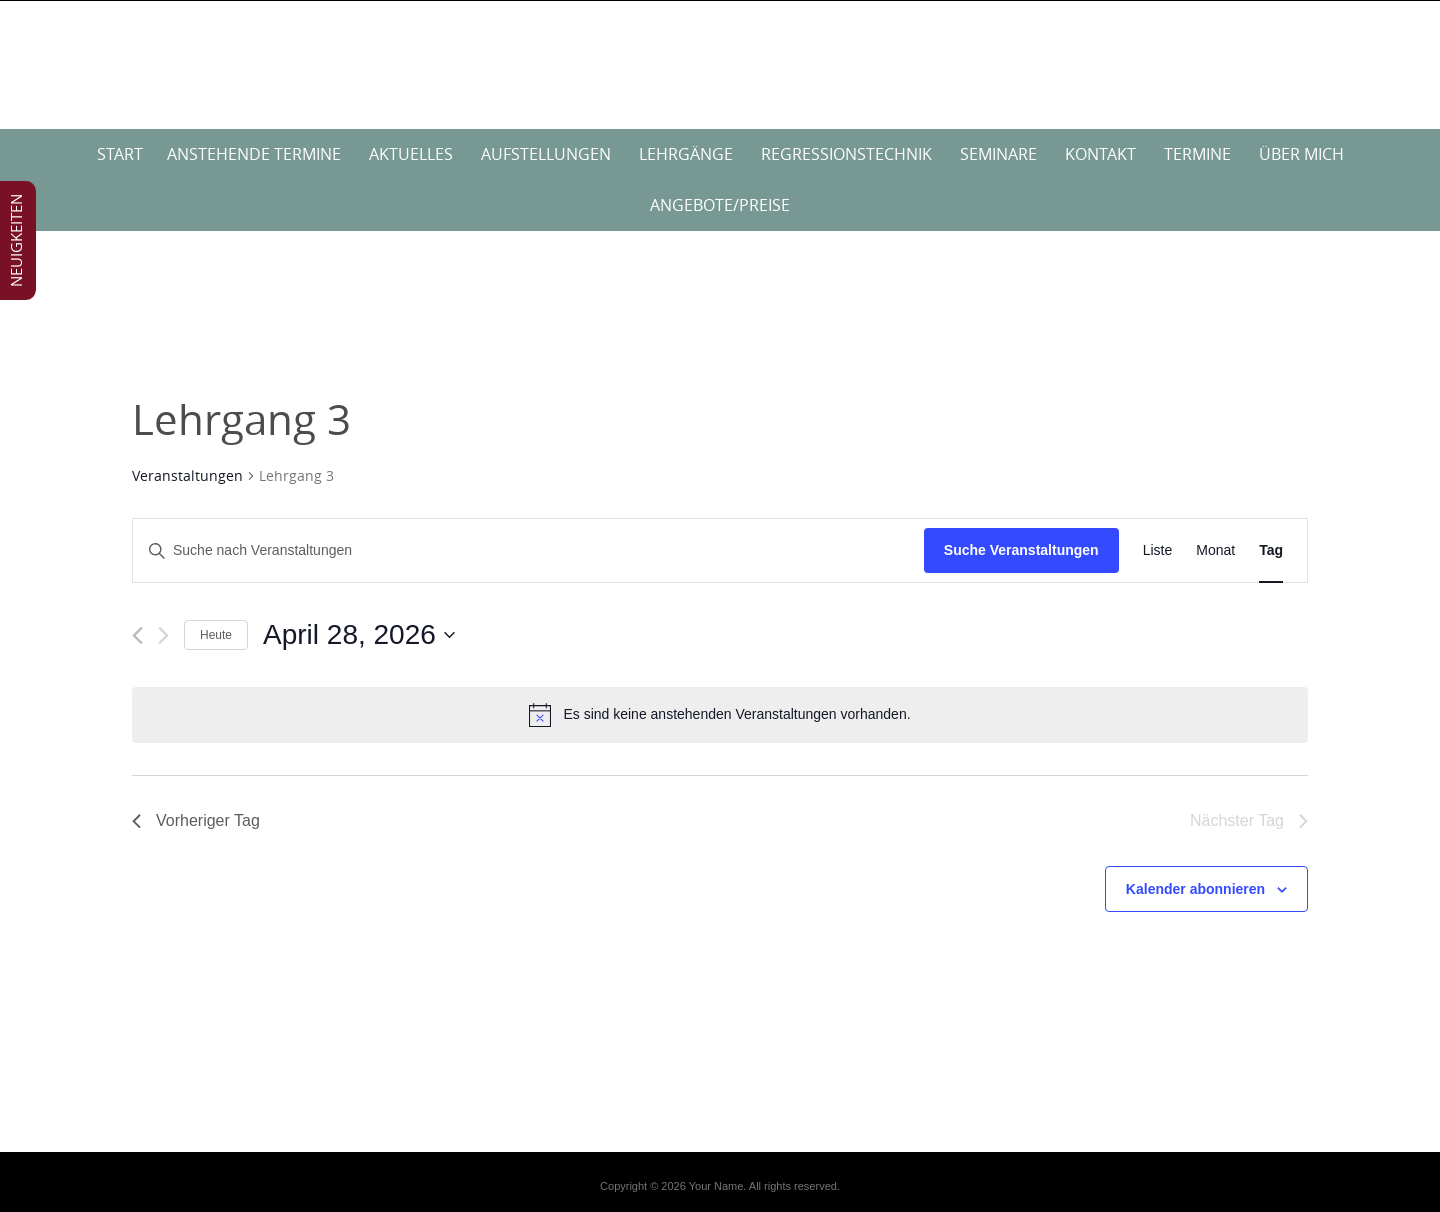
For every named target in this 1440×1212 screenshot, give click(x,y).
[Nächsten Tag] (163, 635)
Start (120, 154)
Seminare (998, 154)
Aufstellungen (546, 154)
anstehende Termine (254, 154)
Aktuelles (411, 154)
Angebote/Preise (720, 205)
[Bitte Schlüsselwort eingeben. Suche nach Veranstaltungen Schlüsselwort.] (528, 550)
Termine (1197, 154)
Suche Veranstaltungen (1021, 550)
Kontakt (1100, 154)
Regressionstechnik (846, 154)
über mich (1301, 154)
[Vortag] (137, 635)
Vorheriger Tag (196, 820)
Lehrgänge (686, 154)
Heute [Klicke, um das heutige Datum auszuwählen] (216, 635)
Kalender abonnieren (1195, 889)
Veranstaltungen (187, 475)
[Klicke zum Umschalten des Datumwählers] (359, 635)
